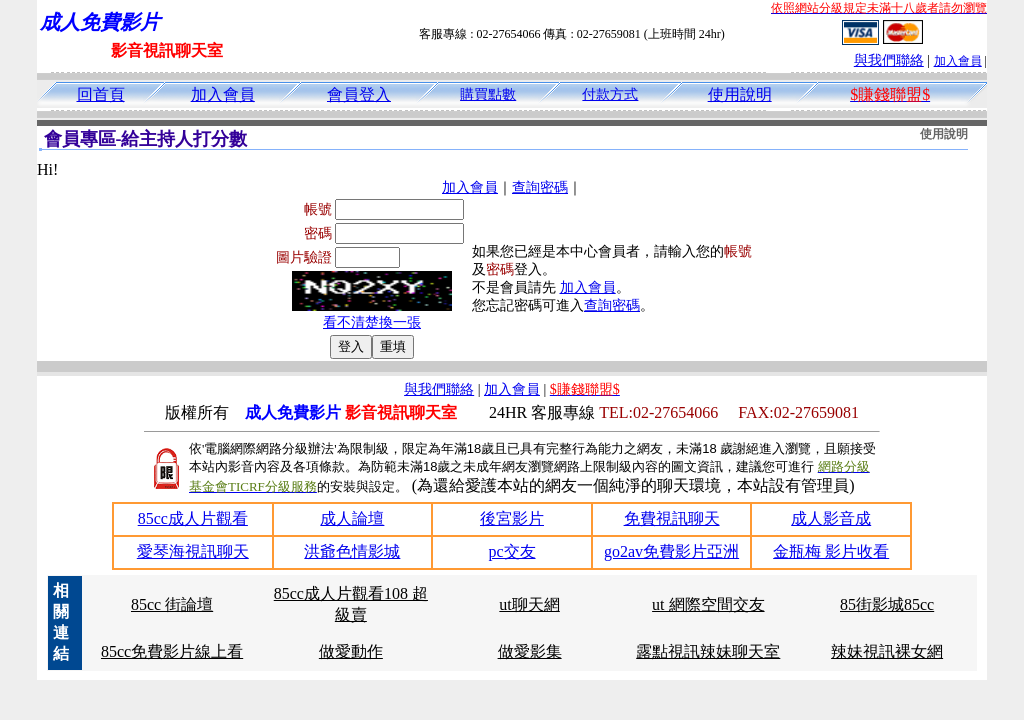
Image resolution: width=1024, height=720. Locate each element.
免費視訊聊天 (672, 518)
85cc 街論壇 (172, 604)
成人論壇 (352, 518)
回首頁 (101, 94)
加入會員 (958, 61)
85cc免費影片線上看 (172, 651)
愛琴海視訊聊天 (193, 551)
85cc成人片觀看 (193, 518)
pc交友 (511, 551)
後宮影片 (512, 518)
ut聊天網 (529, 604)
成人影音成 (831, 518)
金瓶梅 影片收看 (831, 551)
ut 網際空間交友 (708, 604)
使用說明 (740, 94)
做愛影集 (530, 651)
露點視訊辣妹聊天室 (708, 651)
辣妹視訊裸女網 (887, 651)
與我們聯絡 (889, 60)
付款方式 (610, 94)
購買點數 (488, 94)
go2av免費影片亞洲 (671, 551)
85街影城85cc (887, 604)
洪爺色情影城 (352, 551)
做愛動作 (351, 651)
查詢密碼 (540, 187)
